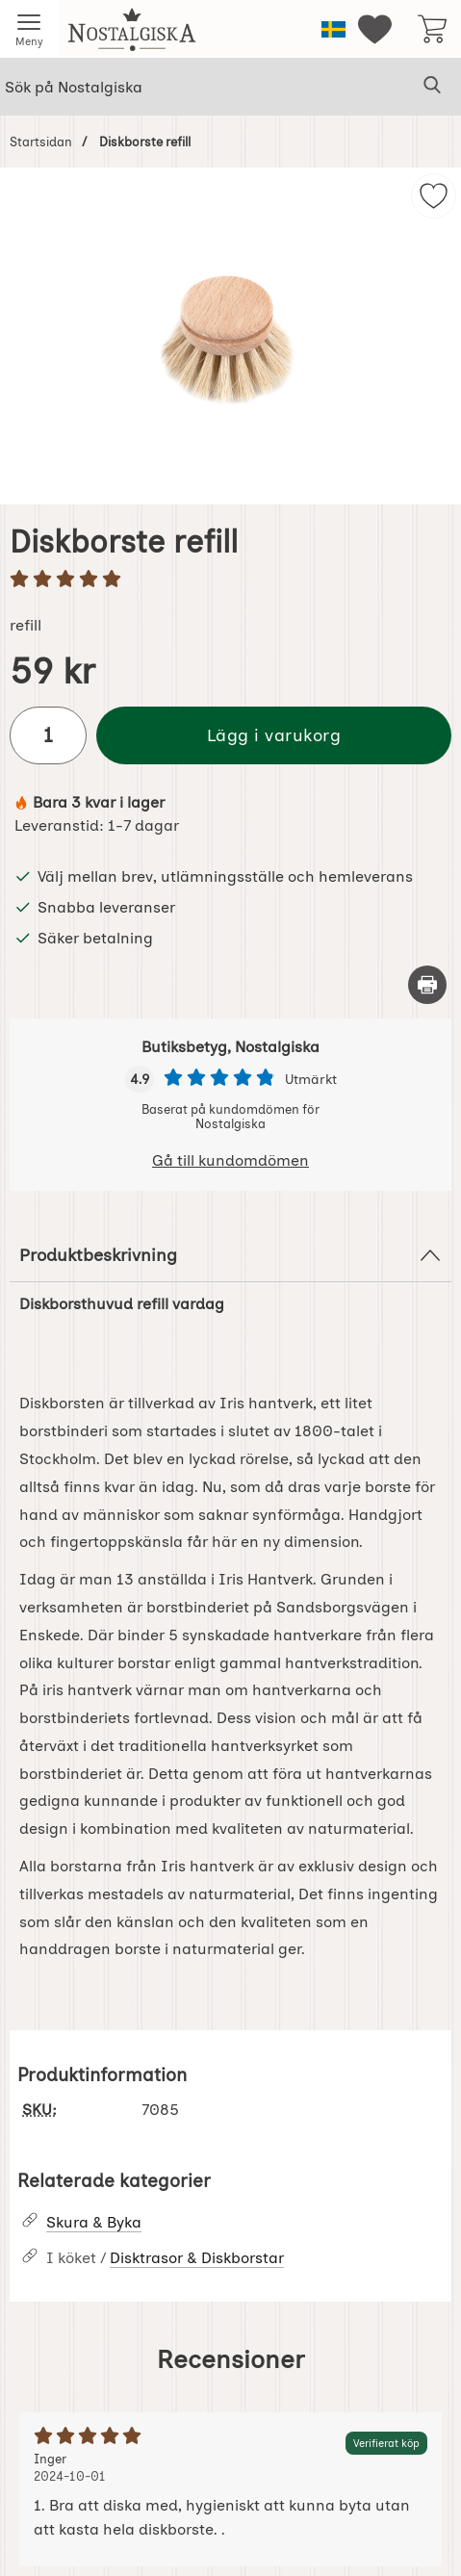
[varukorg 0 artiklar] (432, 29)
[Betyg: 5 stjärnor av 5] (230, 580)
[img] (434, 196)
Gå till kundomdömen (230, 1160)
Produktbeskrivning (230, 1255)
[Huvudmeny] (29, 29)
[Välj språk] (333, 29)
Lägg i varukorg (274, 735)
